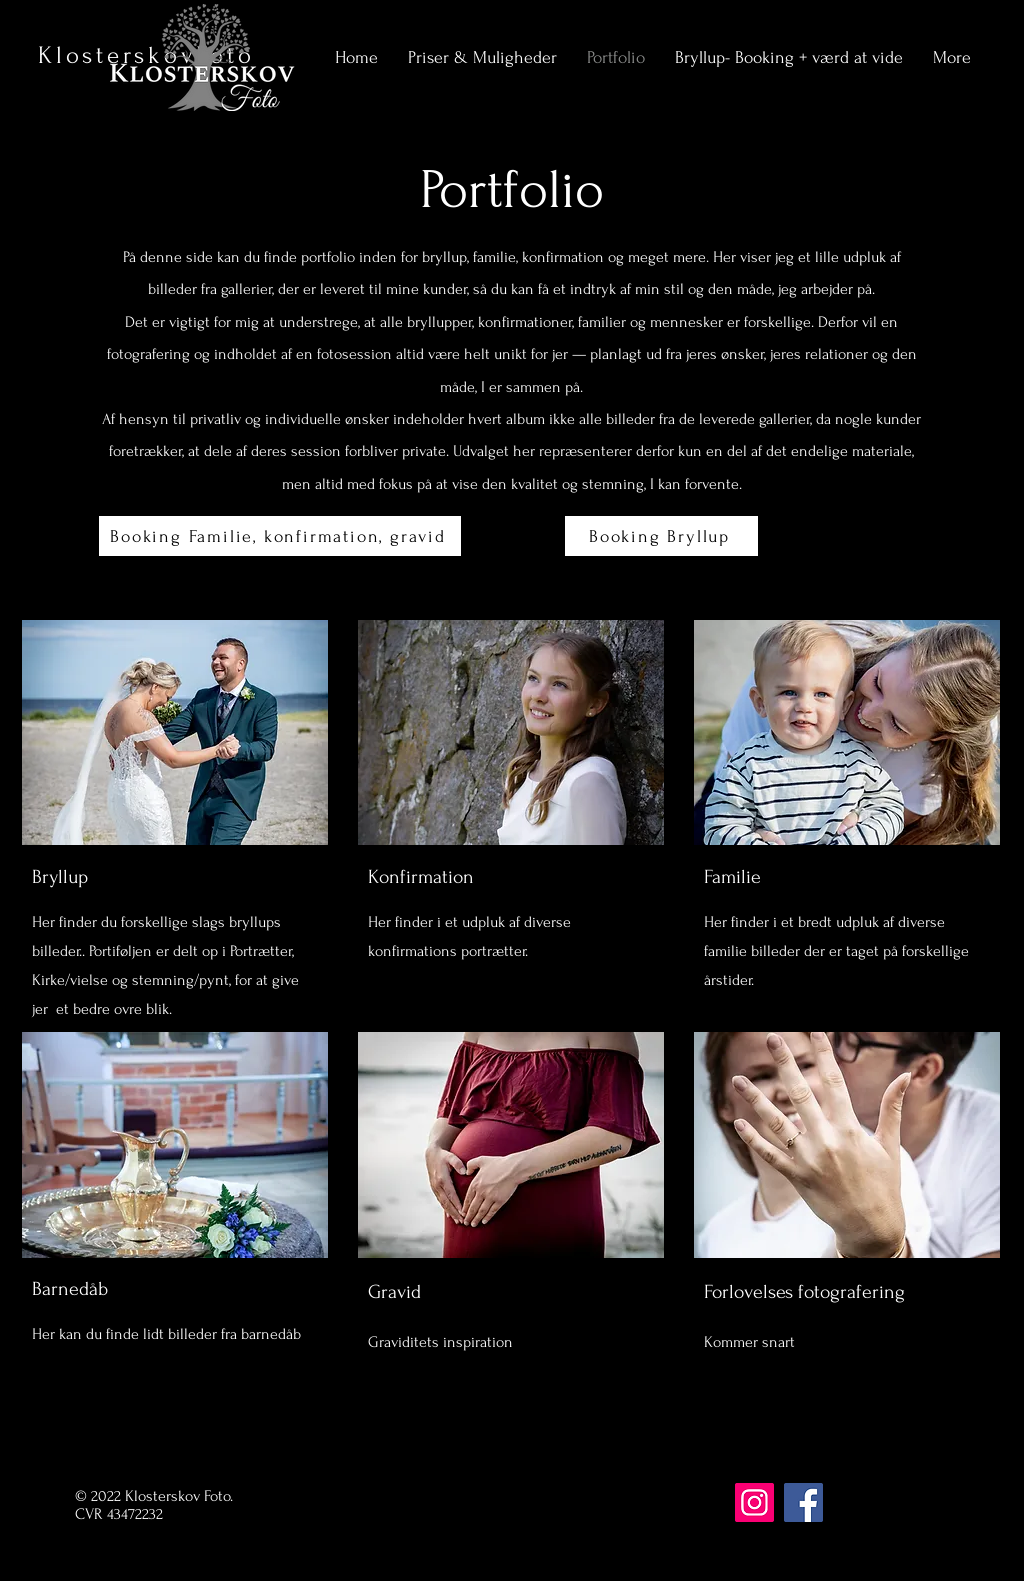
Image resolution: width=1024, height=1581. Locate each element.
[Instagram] (754, 1502)
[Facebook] (803, 1502)
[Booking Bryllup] (661, 536)
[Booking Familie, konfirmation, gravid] (280, 536)
